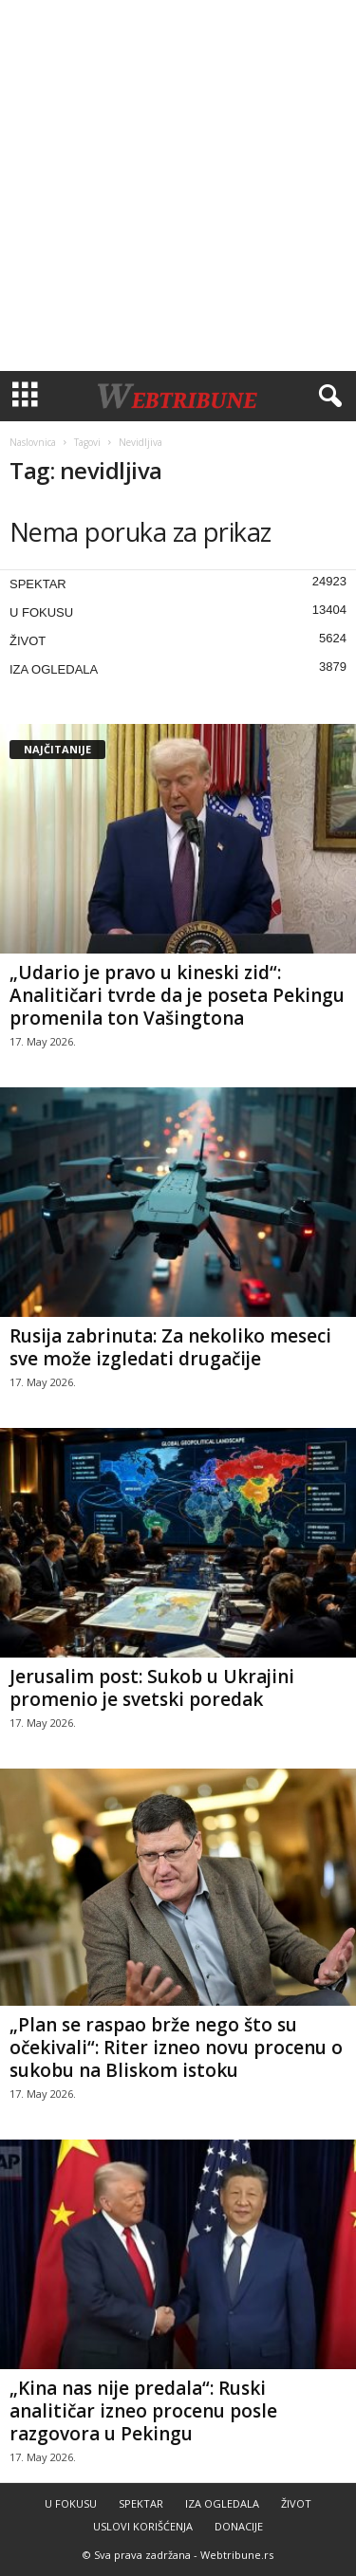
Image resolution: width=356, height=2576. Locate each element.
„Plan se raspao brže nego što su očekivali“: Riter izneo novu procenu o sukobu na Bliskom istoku (176, 2047)
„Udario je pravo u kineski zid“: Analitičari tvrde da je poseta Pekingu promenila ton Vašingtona (177, 995)
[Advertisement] (178, 185)
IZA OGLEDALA (53, 669)
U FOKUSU (41, 612)
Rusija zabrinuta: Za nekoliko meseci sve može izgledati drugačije (170, 1347)
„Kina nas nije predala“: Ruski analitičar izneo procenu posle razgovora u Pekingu (143, 2411)
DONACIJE (239, 2526)
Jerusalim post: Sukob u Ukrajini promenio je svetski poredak (151, 1688)
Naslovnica (32, 442)
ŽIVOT (27, 641)
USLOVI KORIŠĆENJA (143, 2526)
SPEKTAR (37, 584)
